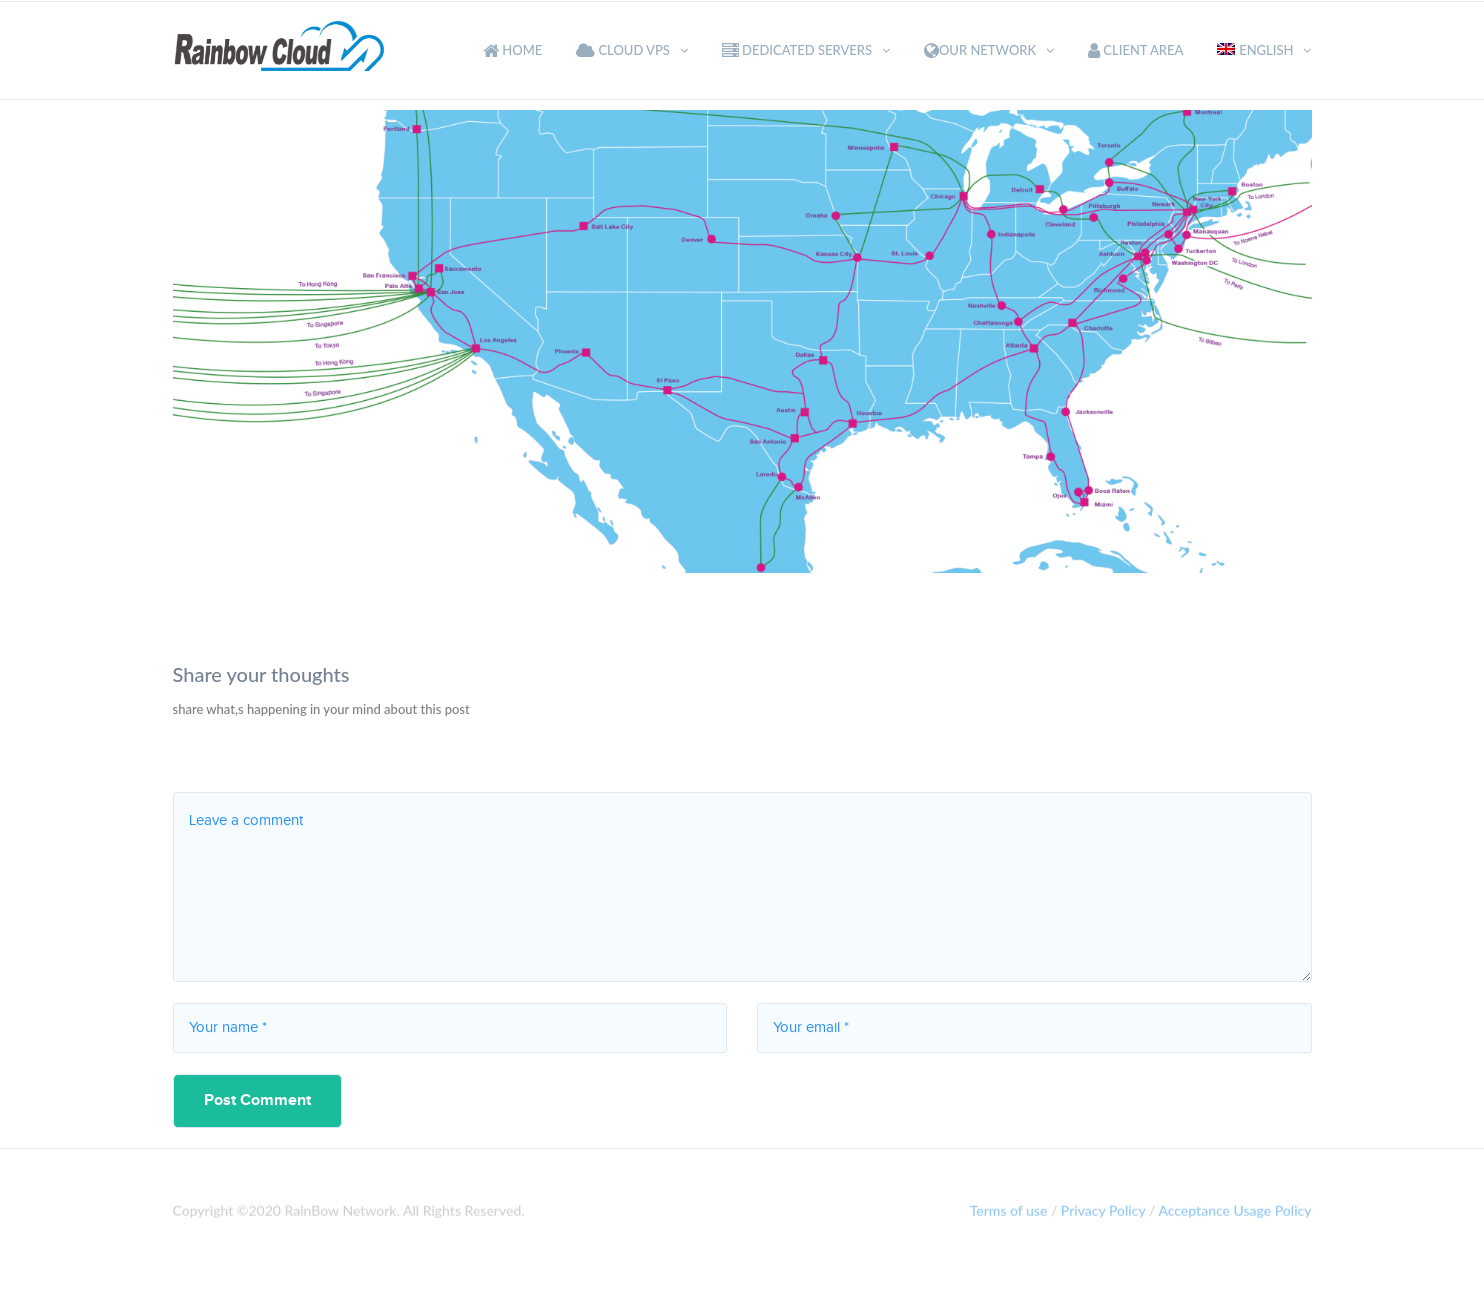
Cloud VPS (623, 50)
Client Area (1135, 50)
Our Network (980, 50)
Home (512, 50)
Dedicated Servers (797, 50)
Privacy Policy (1103, 1214)
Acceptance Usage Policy (1234, 1214)
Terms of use (1009, 1214)
